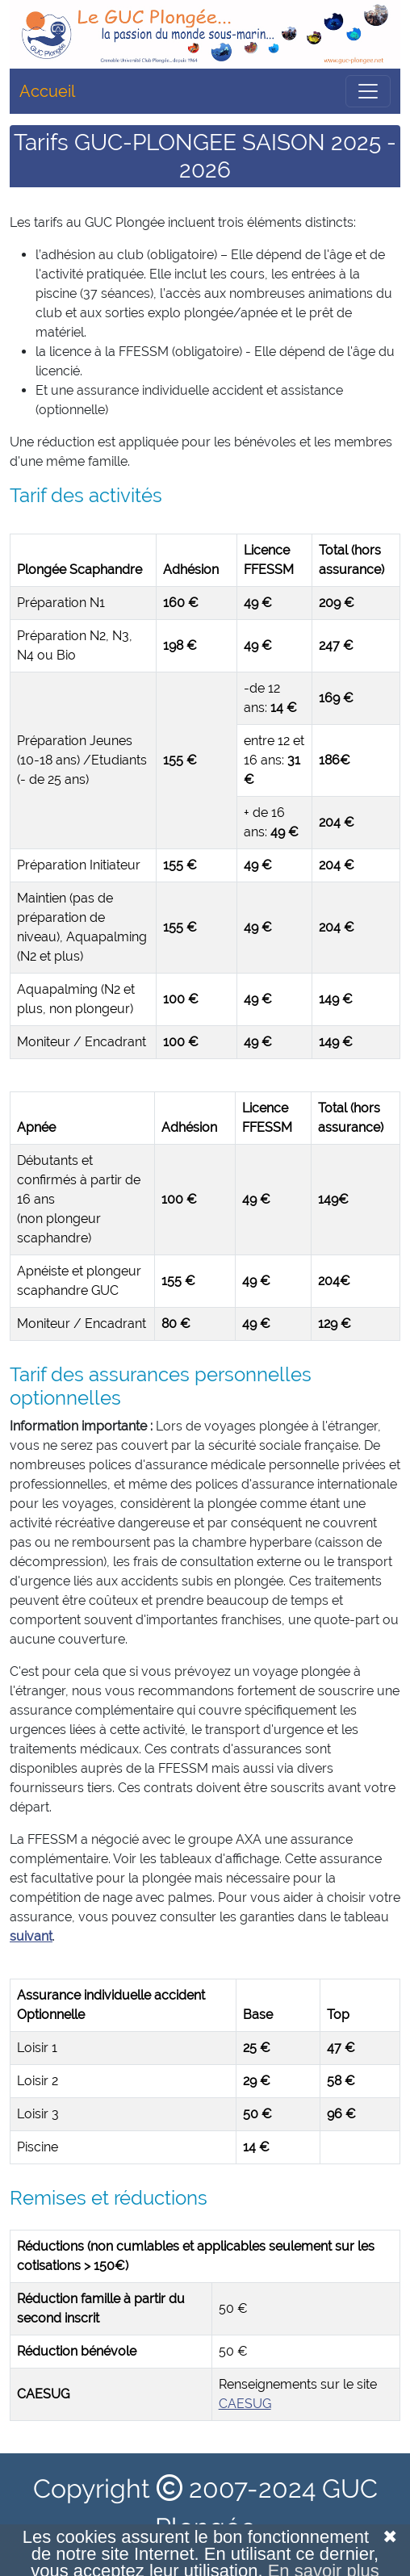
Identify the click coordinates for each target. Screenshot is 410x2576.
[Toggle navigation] (368, 91)
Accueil (47, 91)
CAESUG (245, 2403)
